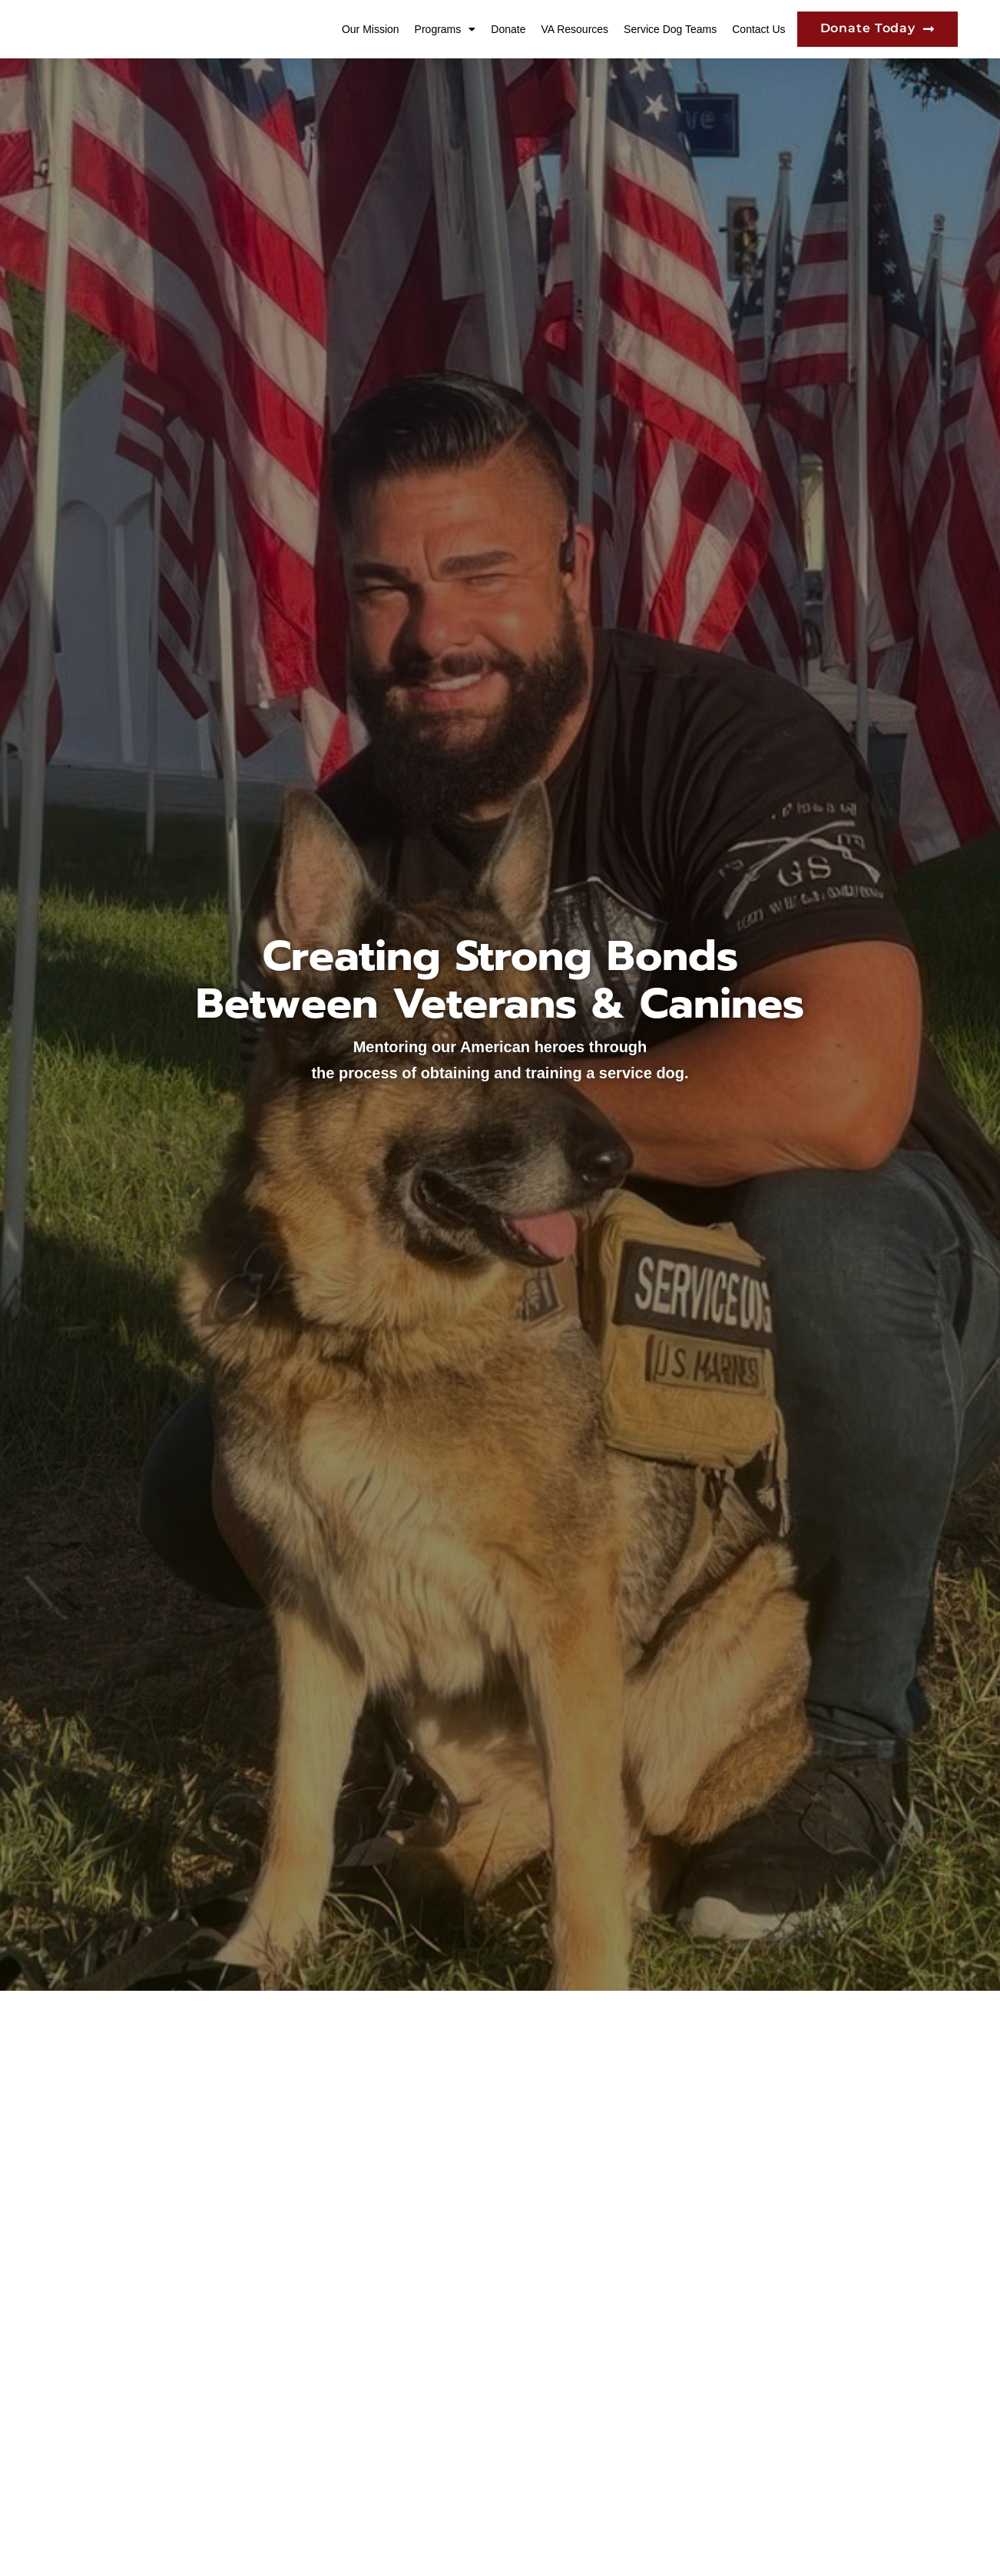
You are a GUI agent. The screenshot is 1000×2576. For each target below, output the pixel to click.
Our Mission (370, 33)
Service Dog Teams (670, 33)
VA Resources (574, 33)
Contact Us (758, 33)
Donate (508, 33)
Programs (445, 33)
